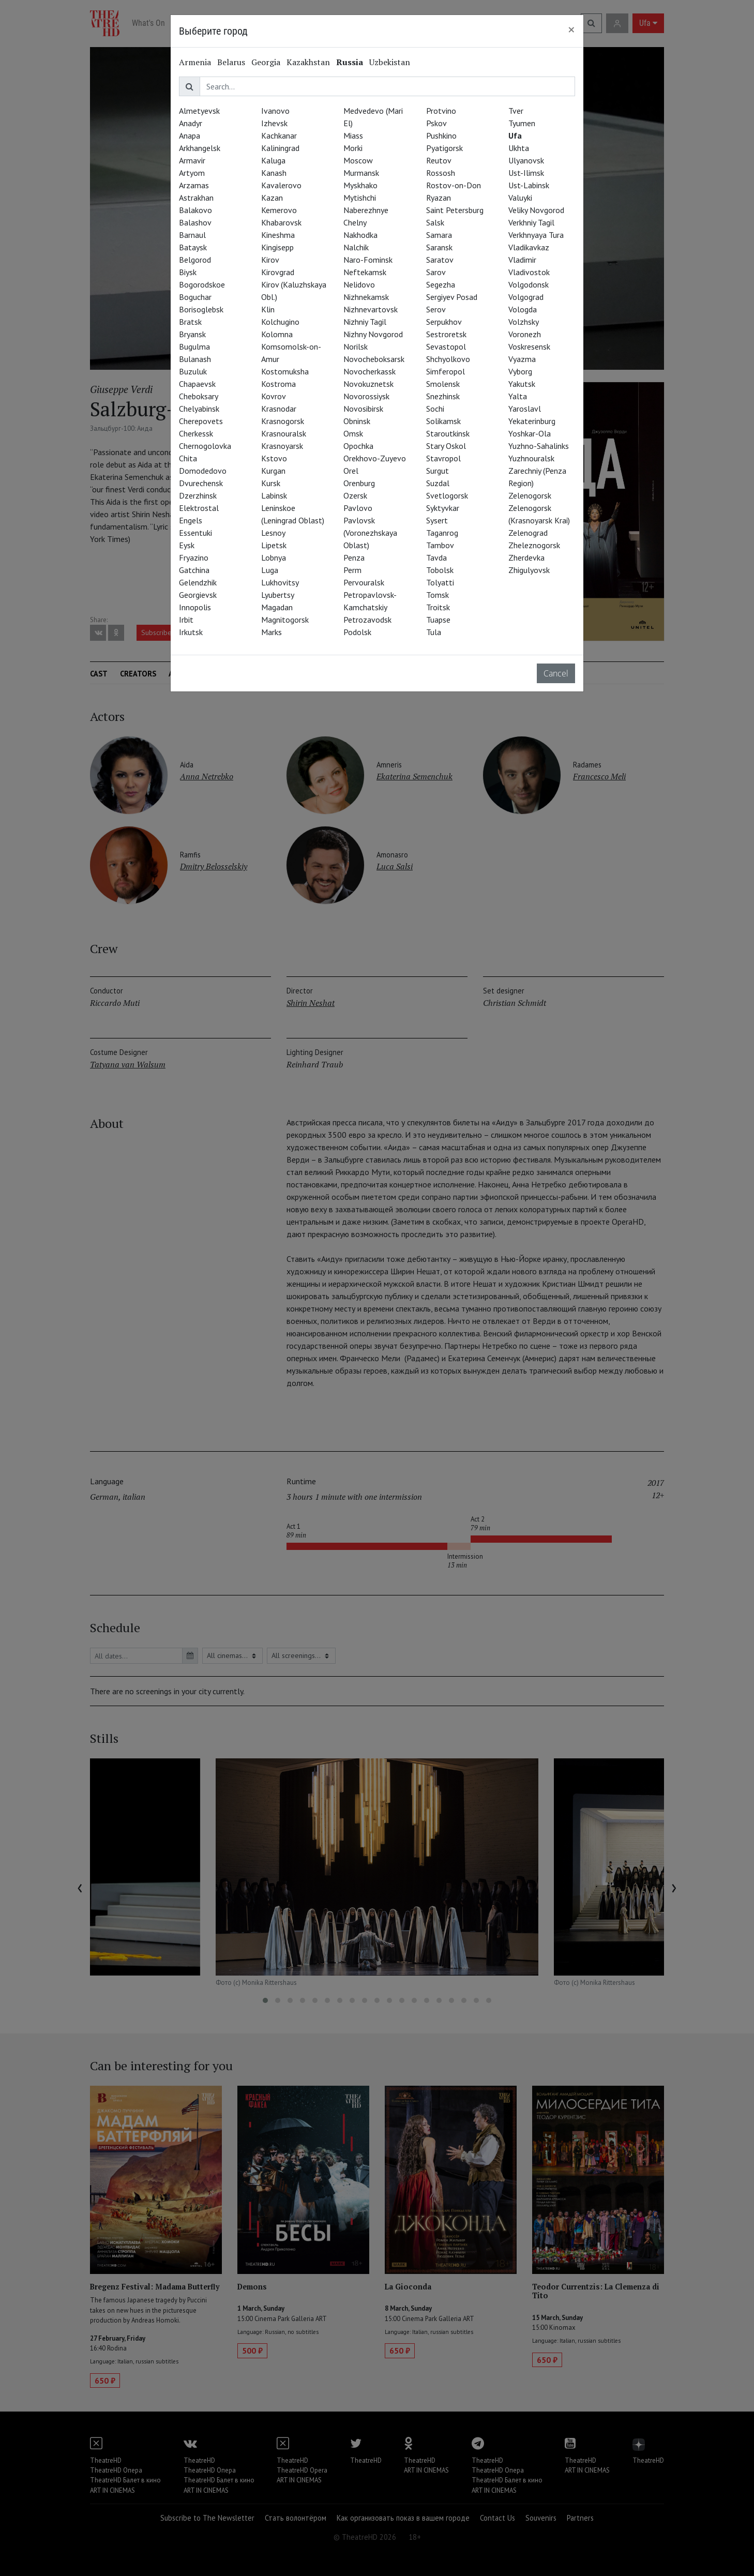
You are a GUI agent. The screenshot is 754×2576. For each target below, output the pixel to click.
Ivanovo (275, 111)
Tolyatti (440, 582)
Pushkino (441, 135)
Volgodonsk (528, 284)
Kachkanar (279, 135)
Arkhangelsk (199, 148)
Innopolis (195, 607)
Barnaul (192, 235)
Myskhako (360, 185)
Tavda (436, 557)
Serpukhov (444, 322)
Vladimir (522, 259)
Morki (353, 148)
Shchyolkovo (448, 359)
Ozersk (355, 495)
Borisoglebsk (201, 309)
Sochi (435, 408)
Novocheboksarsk (373, 359)
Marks (271, 632)
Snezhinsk (443, 396)
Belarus (231, 62)
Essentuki (195, 533)
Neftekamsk (364, 272)
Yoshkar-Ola (529, 433)
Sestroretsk (446, 334)
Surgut (437, 470)
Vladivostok (529, 272)
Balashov (195, 222)
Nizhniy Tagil (364, 322)
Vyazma (522, 359)
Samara (439, 235)
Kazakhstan (308, 62)
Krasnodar (278, 408)
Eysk (186, 545)
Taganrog (442, 533)
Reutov (438, 160)
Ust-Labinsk (528, 185)
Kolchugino (280, 322)
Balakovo (195, 210)
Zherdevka (526, 557)
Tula (433, 632)
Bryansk (192, 334)
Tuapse (438, 619)
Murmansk (361, 173)
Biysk (188, 272)
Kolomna (277, 334)
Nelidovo (359, 284)
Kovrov (273, 396)
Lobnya (273, 557)
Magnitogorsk (285, 619)
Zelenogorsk (529, 495)
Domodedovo (203, 470)
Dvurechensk (201, 483)
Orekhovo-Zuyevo (374, 458)
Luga (269, 570)
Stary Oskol (446, 446)
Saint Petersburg (455, 210)
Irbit (186, 619)
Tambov (440, 545)
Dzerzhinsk (198, 495)
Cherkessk (196, 433)
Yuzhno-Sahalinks (538, 446)
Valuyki (520, 197)
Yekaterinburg (531, 421)
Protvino (441, 111)
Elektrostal (199, 508)
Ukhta (518, 148)
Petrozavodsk (367, 619)
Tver (515, 111)
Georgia (265, 62)
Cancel (556, 673)
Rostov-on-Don (453, 185)
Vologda (522, 309)
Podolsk (357, 632)
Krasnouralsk (283, 433)
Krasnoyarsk (282, 446)
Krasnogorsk (282, 421)
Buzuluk (193, 371)
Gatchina (194, 570)
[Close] (571, 29)
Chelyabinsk (199, 408)
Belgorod (195, 259)
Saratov (440, 259)
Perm (352, 570)
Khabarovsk (281, 222)
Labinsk (274, 495)
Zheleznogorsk (534, 545)
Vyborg (520, 371)
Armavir (192, 160)
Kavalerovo (281, 185)
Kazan (272, 197)
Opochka (358, 446)
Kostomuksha (285, 371)
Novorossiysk (366, 396)
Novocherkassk (369, 371)
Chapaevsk (197, 384)
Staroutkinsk (448, 433)
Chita (188, 458)
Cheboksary (198, 396)
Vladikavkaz (528, 247)
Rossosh (440, 173)
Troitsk (438, 607)
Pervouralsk (363, 582)
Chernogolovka (205, 446)
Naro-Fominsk (368, 259)
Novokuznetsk (368, 384)
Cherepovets (201, 421)
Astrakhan (196, 197)
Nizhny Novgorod (373, 334)
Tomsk (437, 595)
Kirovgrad (277, 272)
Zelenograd (528, 533)
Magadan (277, 607)
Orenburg (359, 483)
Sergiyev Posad (451, 297)
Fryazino (193, 557)
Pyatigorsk (444, 148)
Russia (349, 62)
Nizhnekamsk (366, 297)
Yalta (517, 396)
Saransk (439, 247)
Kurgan (273, 470)
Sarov (436, 272)
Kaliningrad (280, 148)
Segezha (440, 284)
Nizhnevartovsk (370, 309)
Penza (354, 557)
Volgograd (526, 297)
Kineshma (278, 235)
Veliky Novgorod (536, 210)
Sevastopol (446, 346)
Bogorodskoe (202, 284)
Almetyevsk (199, 111)
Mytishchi (359, 197)
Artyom (192, 173)
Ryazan (438, 197)
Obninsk (356, 421)
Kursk (270, 483)
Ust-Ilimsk (526, 173)
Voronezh (524, 334)
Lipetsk (273, 545)
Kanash (273, 173)
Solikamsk (443, 421)
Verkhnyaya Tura (536, 235)
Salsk (435, 222)
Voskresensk (529, 346)
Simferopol (445, 371)
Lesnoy (273, 533)
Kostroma (278, 384)
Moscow (358, 160)
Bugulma (194, 346)
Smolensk (443, 384)
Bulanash (195, 359)
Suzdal (437, 483)
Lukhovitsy (280, 582)
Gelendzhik (198, 582)
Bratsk (190, 322)
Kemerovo (279, 210)
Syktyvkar (442, 508)
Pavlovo (357, 508)
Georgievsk (198, 595)
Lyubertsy (277, 595)
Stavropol (443, 458)
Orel (350, 470)
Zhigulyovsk (529, 570)
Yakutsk (521, 384)
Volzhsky (523, 322)
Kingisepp (277, 247)
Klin (268, 309)
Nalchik (356, 247)
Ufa (515, 135)
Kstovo (274, 458)
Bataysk (193, 247)
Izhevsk (274, 123)
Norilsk (355, 346)
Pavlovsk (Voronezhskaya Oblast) (370, 532)
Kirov (270, 259)
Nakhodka (360, 235)
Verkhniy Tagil (531, 222)
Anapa (189, 135)
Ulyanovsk (526, 160)
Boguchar (195, 297)
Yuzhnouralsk (531, 458)
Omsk (353, 433)
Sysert (437, 520)
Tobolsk (440, 570)
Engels (190, 520)
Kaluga (273, 160)
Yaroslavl (524, 408)
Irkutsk (191, 632)
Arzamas (194, 185)
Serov (436, 309)
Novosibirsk (363, 408)
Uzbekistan (389, 62)
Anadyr (190, 123)
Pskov (436, 123)
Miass (353, 135)
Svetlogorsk (447, 495)
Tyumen (521, 123)
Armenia (195, 62)
